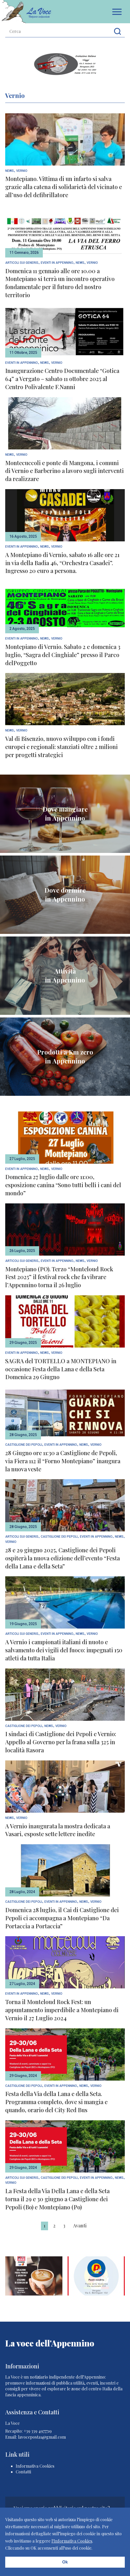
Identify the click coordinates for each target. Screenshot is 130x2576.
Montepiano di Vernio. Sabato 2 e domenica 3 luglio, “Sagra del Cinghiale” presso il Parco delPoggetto (62, 655)
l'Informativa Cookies (71, 2541)
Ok (65, 2562)
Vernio (21, 171)
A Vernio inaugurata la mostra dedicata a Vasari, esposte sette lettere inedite (57, 1830)
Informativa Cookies (35, 2466)
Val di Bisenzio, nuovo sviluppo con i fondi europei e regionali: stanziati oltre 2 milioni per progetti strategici (61, 747)
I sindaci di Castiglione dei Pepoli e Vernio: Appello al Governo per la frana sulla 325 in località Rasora (60, 1742)
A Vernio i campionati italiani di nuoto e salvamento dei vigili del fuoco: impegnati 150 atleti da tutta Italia (63, 1650)
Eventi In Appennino (57, 263)
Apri (117, 12)
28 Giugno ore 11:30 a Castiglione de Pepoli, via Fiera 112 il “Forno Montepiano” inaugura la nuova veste (62, 1461)
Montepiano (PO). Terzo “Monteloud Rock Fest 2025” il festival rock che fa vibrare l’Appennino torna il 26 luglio (59, 1277)
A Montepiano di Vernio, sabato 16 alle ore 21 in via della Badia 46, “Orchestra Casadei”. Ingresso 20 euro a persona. (62, 563)
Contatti (23, 2471)
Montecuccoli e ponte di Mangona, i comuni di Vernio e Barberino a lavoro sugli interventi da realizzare (64, 471)
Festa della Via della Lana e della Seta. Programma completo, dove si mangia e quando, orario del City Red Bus (56, 2102)
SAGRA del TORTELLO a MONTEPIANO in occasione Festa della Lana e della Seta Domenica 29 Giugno (60, 1369)
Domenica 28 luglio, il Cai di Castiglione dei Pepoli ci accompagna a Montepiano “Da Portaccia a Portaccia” (62, 1918)
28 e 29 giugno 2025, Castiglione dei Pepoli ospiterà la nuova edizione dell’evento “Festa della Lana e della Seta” (62, 1558)
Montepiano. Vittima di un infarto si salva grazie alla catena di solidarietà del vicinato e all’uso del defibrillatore (63, 187)
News (9, 171)
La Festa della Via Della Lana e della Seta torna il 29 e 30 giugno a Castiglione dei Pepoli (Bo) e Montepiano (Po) (57, 2199)
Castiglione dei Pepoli (23, 1445)
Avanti (80, 2225)
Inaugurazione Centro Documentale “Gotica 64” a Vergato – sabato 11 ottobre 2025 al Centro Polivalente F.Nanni (62, 379)
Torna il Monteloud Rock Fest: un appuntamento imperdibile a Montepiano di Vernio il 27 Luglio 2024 (62, 2010)
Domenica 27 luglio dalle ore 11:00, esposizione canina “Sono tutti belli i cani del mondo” (63, 1185)
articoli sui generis (21, 263)
